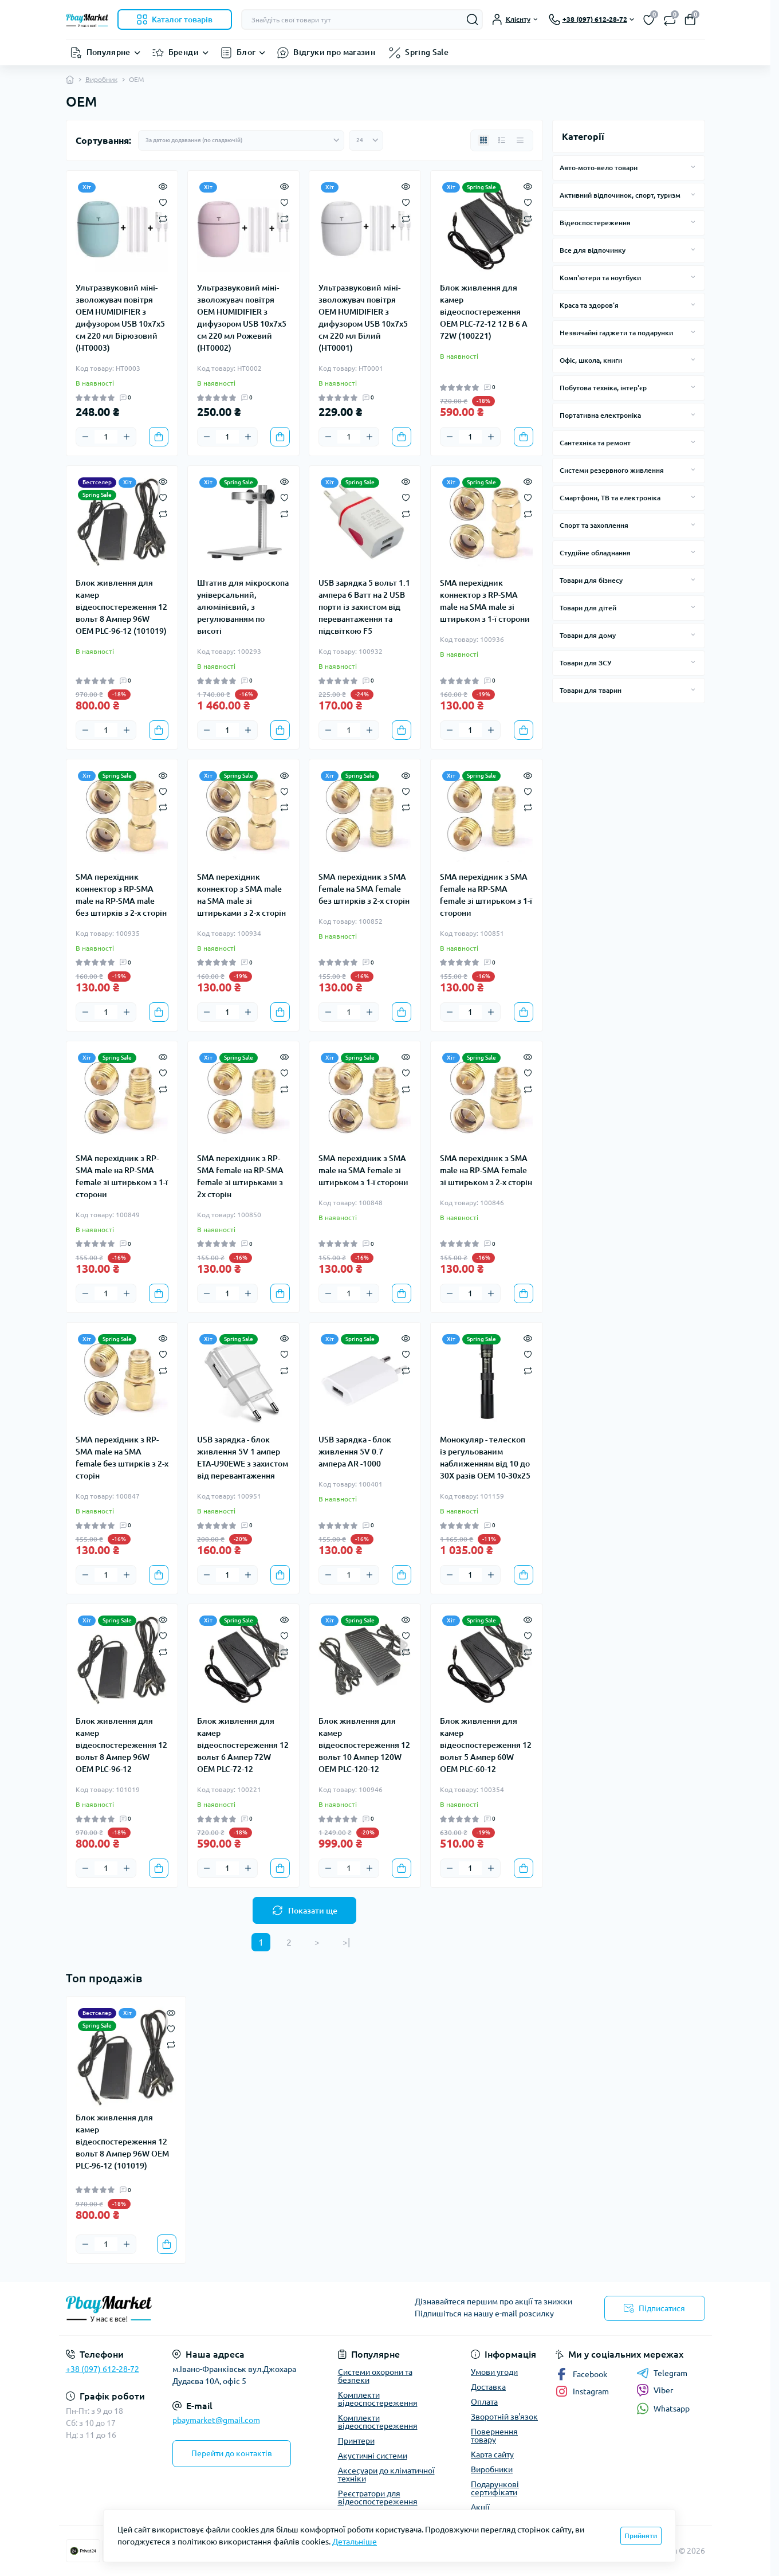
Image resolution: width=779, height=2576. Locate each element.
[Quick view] (163, 185)
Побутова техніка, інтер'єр (603, 387)
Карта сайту (492, 2454)
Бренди (183, 52)
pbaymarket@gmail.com (216, 2420)
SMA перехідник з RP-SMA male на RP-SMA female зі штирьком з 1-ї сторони (122, 1176)
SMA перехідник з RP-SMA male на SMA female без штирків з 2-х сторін (122, 1457)
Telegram (661, 2373)
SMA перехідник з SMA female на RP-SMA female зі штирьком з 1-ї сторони (486, 895)
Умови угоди (494, 2372)
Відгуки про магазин (334, 52)
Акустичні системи (372, 2455)
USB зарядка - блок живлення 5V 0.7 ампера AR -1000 (354, 1451)
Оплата (484, 2401)
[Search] (472, 19)
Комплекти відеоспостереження (378, 2399)
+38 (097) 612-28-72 (102, 2369)
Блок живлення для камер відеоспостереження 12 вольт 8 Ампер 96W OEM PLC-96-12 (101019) (121, 607)
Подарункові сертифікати (495, 2488)
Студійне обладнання (595, 552)
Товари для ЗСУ (585, 662)
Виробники (492, 2469)
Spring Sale (426, 52)
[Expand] (693, 167)
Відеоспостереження (595, 222)
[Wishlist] (163, 201)
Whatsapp (663, 2408)
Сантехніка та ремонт (595, 442)
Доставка (488, 2386)
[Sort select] (241, 140)
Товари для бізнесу (591, 580)
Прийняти (640, 2535)
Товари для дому (588, 635)
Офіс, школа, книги (591, 360)
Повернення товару (494, 2435)
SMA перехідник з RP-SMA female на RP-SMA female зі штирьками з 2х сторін (240, 1176)
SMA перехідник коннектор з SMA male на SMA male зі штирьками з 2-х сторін (241, 895)
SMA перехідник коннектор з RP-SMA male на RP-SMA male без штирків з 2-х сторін (121, 895)
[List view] (501, 140)
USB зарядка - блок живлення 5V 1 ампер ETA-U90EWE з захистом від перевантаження (242, 1457)
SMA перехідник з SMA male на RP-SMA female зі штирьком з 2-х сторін (486, 1170)
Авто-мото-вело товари (599, 167)
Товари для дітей (588, 607)
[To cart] (158, 436)
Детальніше (354, 2541)
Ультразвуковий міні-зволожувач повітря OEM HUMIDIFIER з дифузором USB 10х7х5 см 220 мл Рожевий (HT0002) (241, 317)
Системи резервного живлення (612, 470)
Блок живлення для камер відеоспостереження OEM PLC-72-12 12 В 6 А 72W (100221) (484, 311)
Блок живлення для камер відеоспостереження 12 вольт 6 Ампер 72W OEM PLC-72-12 (243, 1745)
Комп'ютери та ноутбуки (600, 277)
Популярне (108, 52)
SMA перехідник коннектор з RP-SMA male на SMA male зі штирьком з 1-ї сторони (485, 601)
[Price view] (520, 140)
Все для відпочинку (592, 250)
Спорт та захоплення (594, 525)
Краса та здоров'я (589, 305)
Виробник (101, 79)
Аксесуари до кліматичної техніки (386, 2474)
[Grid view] (483, 140)
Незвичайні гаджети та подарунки (616, 332)
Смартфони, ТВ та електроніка (610, 497)
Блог (246, 52)
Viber (654, 2390)
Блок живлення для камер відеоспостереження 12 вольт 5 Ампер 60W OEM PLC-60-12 (486, 1745)
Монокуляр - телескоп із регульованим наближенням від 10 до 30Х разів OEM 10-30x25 (485, 1457)
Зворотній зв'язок (504, 2416)
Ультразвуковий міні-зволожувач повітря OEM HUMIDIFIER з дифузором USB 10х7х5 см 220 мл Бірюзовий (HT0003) (120, 317)
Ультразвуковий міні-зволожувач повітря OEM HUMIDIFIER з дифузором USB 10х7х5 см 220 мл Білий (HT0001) (363, 317)
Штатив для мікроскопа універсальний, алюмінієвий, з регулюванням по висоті (243, 607)
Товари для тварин (590, 690)
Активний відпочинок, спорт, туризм (620, 195)
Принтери (356, 2440)
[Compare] (163, 218)
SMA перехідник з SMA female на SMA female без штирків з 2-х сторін (364, 888)
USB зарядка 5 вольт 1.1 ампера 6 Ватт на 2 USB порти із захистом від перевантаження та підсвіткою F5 (364, 607)
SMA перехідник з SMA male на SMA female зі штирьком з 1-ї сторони (363, 1170)
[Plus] (126, 437)
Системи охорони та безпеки (375, 2376)
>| (346, 1942)
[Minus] (85, 437)
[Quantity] (106, 437)
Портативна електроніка (600, 415)
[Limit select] (366, 140)
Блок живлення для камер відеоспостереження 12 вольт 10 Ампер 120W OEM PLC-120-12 (364, 1745)
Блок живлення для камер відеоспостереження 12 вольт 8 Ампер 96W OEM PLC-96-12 (121, 1745)
